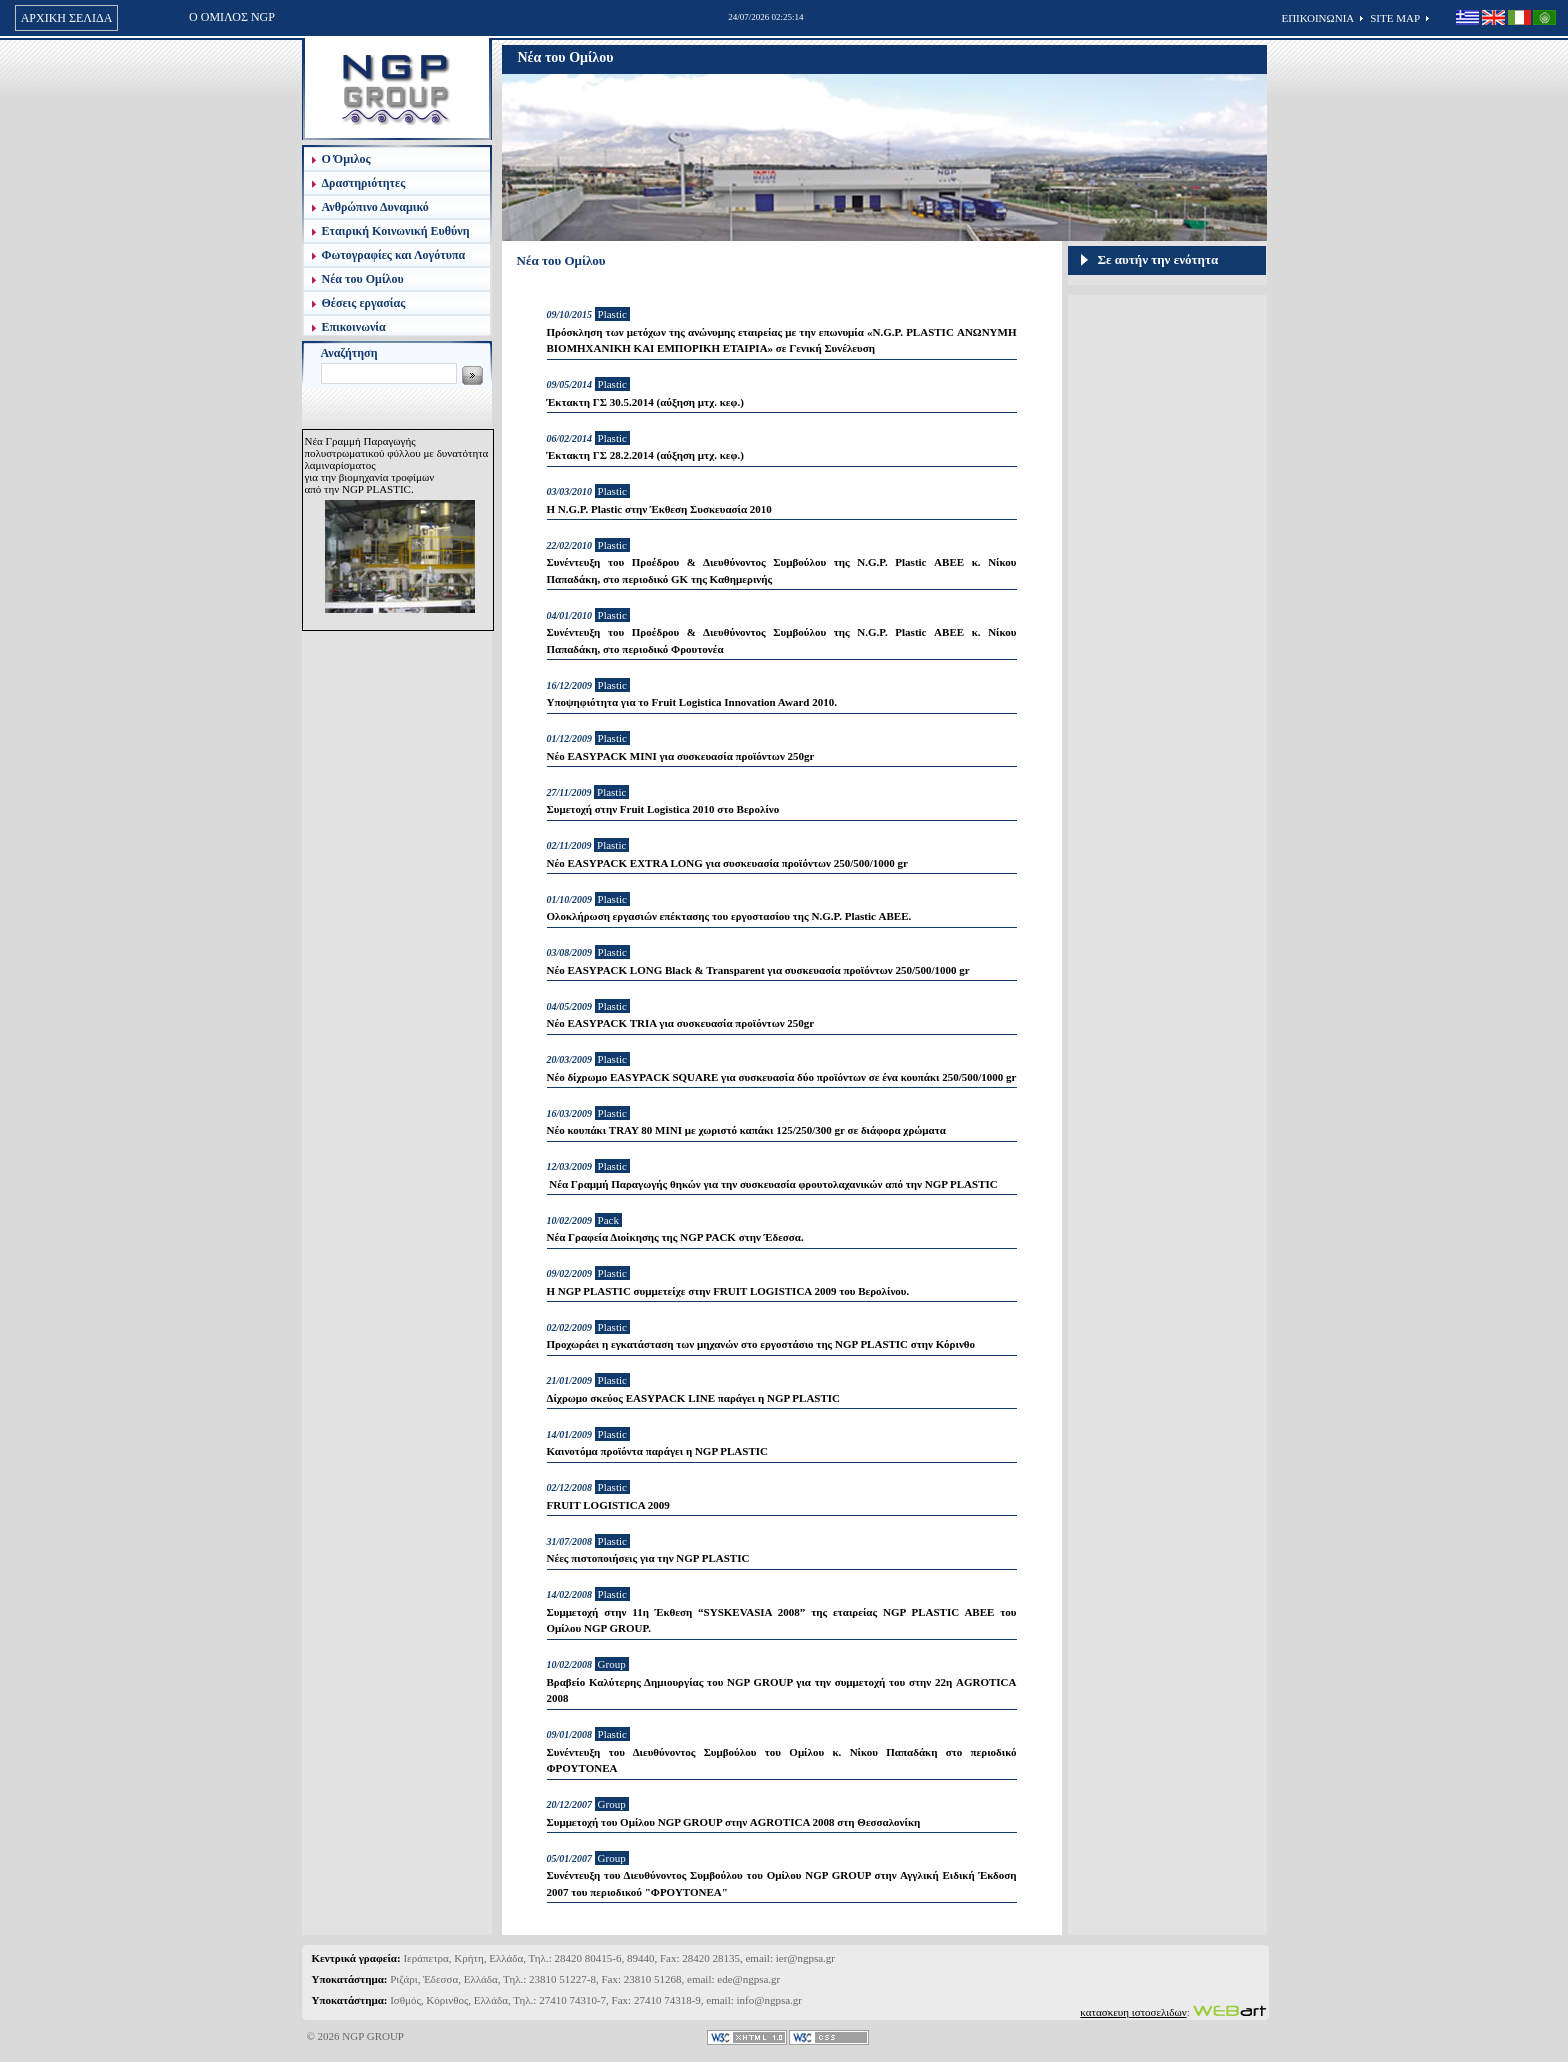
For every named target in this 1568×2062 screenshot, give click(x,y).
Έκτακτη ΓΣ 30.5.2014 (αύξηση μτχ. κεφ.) (645, 402)
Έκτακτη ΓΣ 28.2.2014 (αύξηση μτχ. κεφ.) (645, 455)
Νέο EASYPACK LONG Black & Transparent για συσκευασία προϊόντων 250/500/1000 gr (758, 970)
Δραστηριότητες (364, 183)
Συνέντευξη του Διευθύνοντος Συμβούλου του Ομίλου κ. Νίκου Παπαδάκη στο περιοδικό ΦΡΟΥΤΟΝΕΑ (782, 1760)
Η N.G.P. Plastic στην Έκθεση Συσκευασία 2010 (659, 509)
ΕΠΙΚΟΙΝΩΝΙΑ (1317, 18)
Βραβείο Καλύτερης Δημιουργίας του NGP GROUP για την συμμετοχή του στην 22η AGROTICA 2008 (782, 1690)
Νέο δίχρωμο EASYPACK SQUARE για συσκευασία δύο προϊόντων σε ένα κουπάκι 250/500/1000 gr (782, 1077)
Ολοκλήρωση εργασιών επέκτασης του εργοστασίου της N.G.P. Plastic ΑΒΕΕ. (729, 916)
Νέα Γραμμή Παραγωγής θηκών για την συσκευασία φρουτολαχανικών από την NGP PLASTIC (772, 1184)
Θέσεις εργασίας (364, 303)
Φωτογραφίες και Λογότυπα (394, 255)
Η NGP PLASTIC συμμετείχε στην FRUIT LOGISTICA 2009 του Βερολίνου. (728, 1291)
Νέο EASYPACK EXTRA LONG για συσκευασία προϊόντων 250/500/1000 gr (727, 863)
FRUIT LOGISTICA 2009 (608, 1505)
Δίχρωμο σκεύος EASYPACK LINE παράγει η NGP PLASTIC (694, 1398)
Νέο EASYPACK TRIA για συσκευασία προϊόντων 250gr (681, 1023)
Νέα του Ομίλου (363, 279)
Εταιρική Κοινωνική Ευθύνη (396, 231)
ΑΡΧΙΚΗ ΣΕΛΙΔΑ (67, 18)
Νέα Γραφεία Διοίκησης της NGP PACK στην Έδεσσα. (675, 1237)
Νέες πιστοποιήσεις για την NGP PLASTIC (648, 1558)
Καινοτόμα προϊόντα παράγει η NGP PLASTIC (657, 1451)
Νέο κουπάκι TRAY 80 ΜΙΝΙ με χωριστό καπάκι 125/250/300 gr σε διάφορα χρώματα (746, 1130)
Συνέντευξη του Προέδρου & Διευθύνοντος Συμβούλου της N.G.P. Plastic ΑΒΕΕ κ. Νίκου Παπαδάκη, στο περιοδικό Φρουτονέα (782, 640)
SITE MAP (1395, 18)
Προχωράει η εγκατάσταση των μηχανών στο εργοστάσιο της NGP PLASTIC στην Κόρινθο (761, 1344)
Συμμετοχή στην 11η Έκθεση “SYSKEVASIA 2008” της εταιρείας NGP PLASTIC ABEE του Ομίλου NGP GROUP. (782, 1620)
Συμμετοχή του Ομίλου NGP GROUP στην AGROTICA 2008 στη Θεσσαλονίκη (734, 1822)
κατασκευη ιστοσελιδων (1133, 2012)
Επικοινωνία (354, 327)
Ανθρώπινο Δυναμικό (375, 207)
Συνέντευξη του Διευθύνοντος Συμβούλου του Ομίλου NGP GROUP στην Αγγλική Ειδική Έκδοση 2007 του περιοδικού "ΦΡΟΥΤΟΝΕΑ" (782, 1883)
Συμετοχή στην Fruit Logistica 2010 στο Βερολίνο (663, 809)
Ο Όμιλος (346, 159)
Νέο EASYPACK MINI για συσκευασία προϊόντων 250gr (681, 756)
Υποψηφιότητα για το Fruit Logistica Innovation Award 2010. (692, 702)
